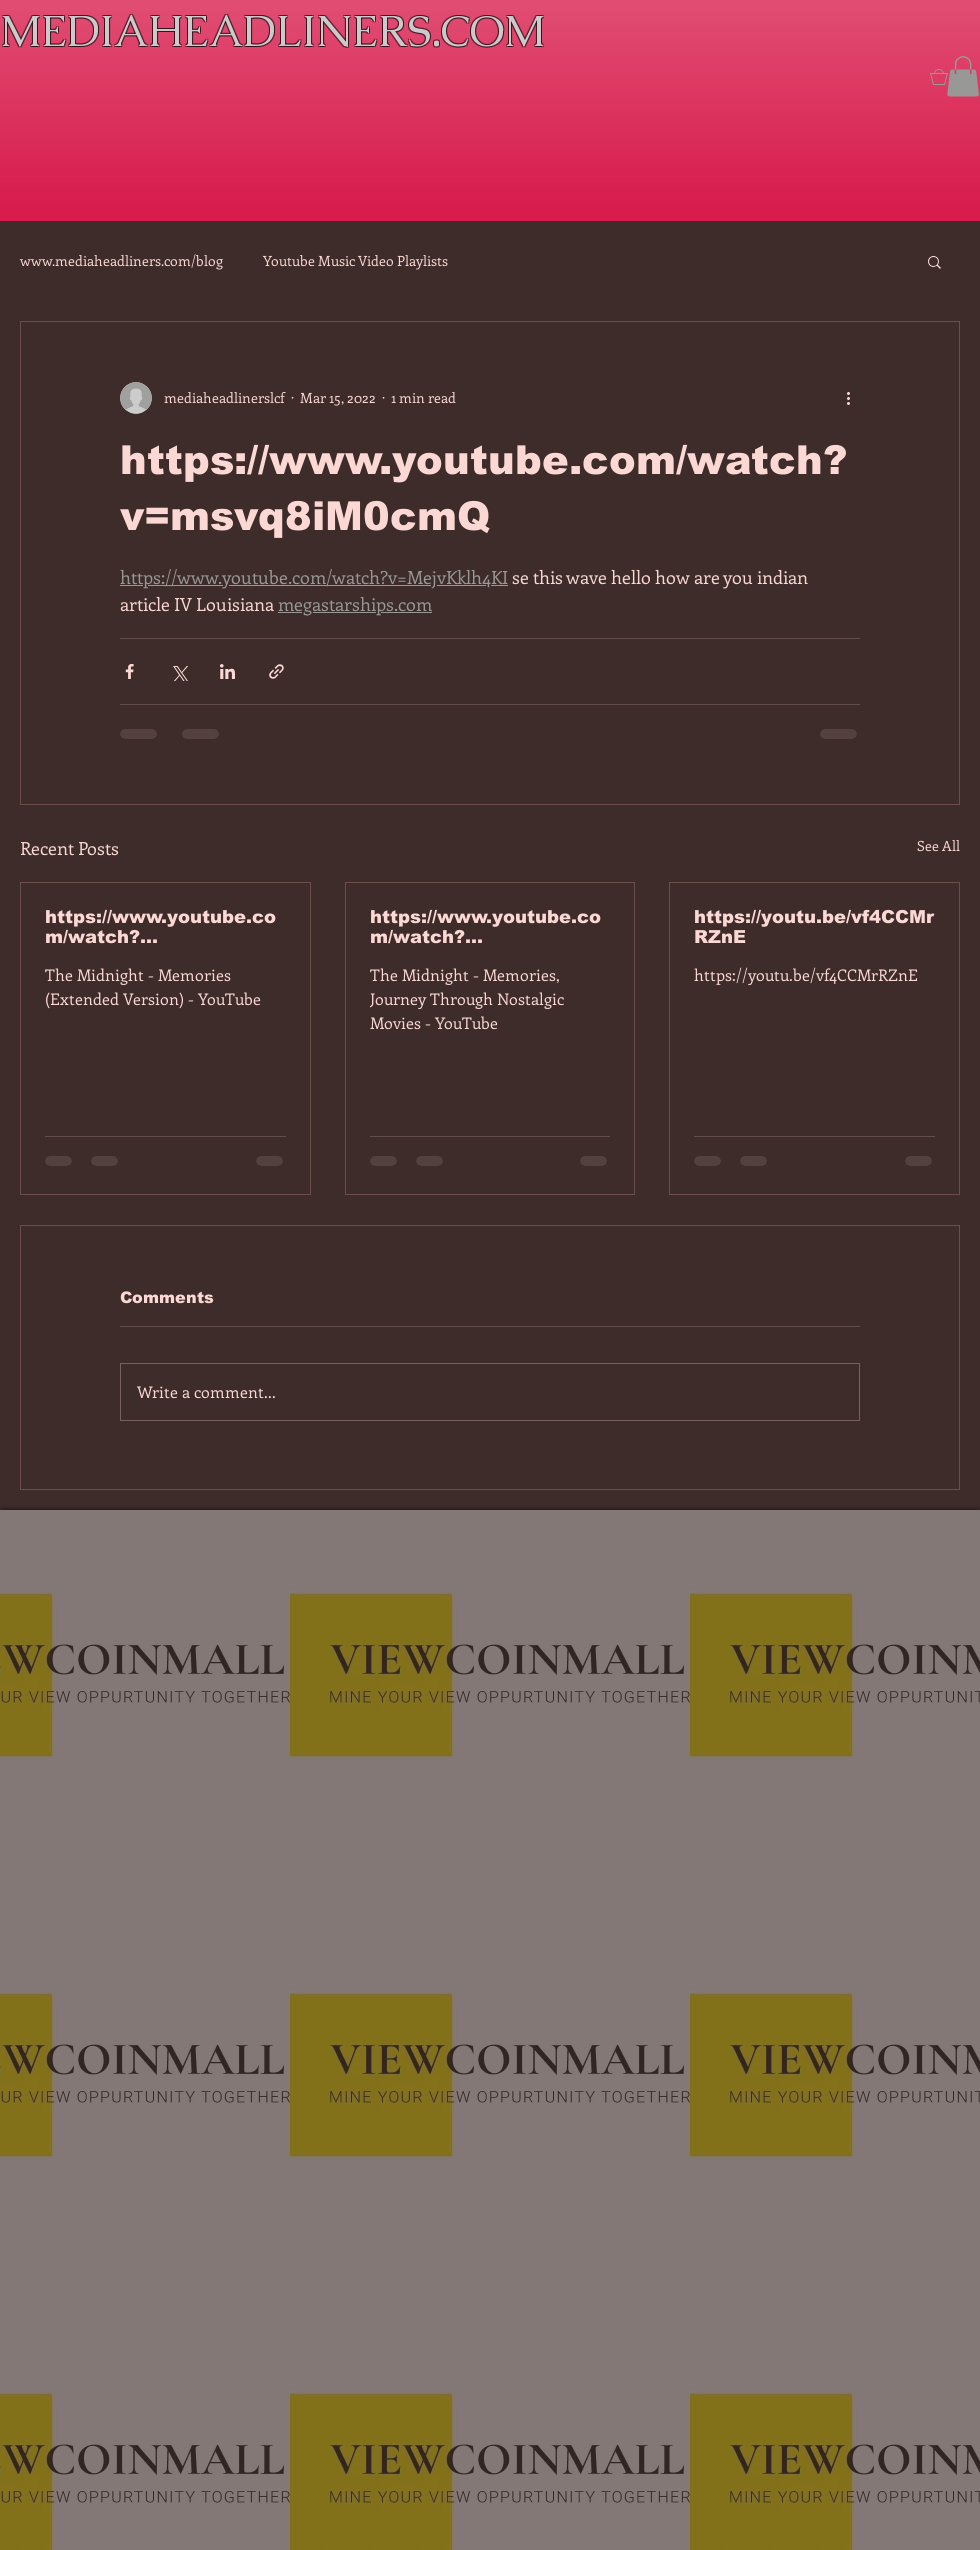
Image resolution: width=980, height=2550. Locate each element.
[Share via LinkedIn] (227, 671)
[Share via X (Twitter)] (178, 671)
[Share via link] (276, 671)
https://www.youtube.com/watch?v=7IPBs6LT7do (160, 927)
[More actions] (848, 398)
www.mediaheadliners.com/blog (121, 260)
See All (938, 845)
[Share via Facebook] (129, 671)
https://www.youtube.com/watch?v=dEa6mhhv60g (485, 927)
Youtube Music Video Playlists (355, 260)
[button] (963, 76)
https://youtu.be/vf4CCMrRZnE (814, 927)
